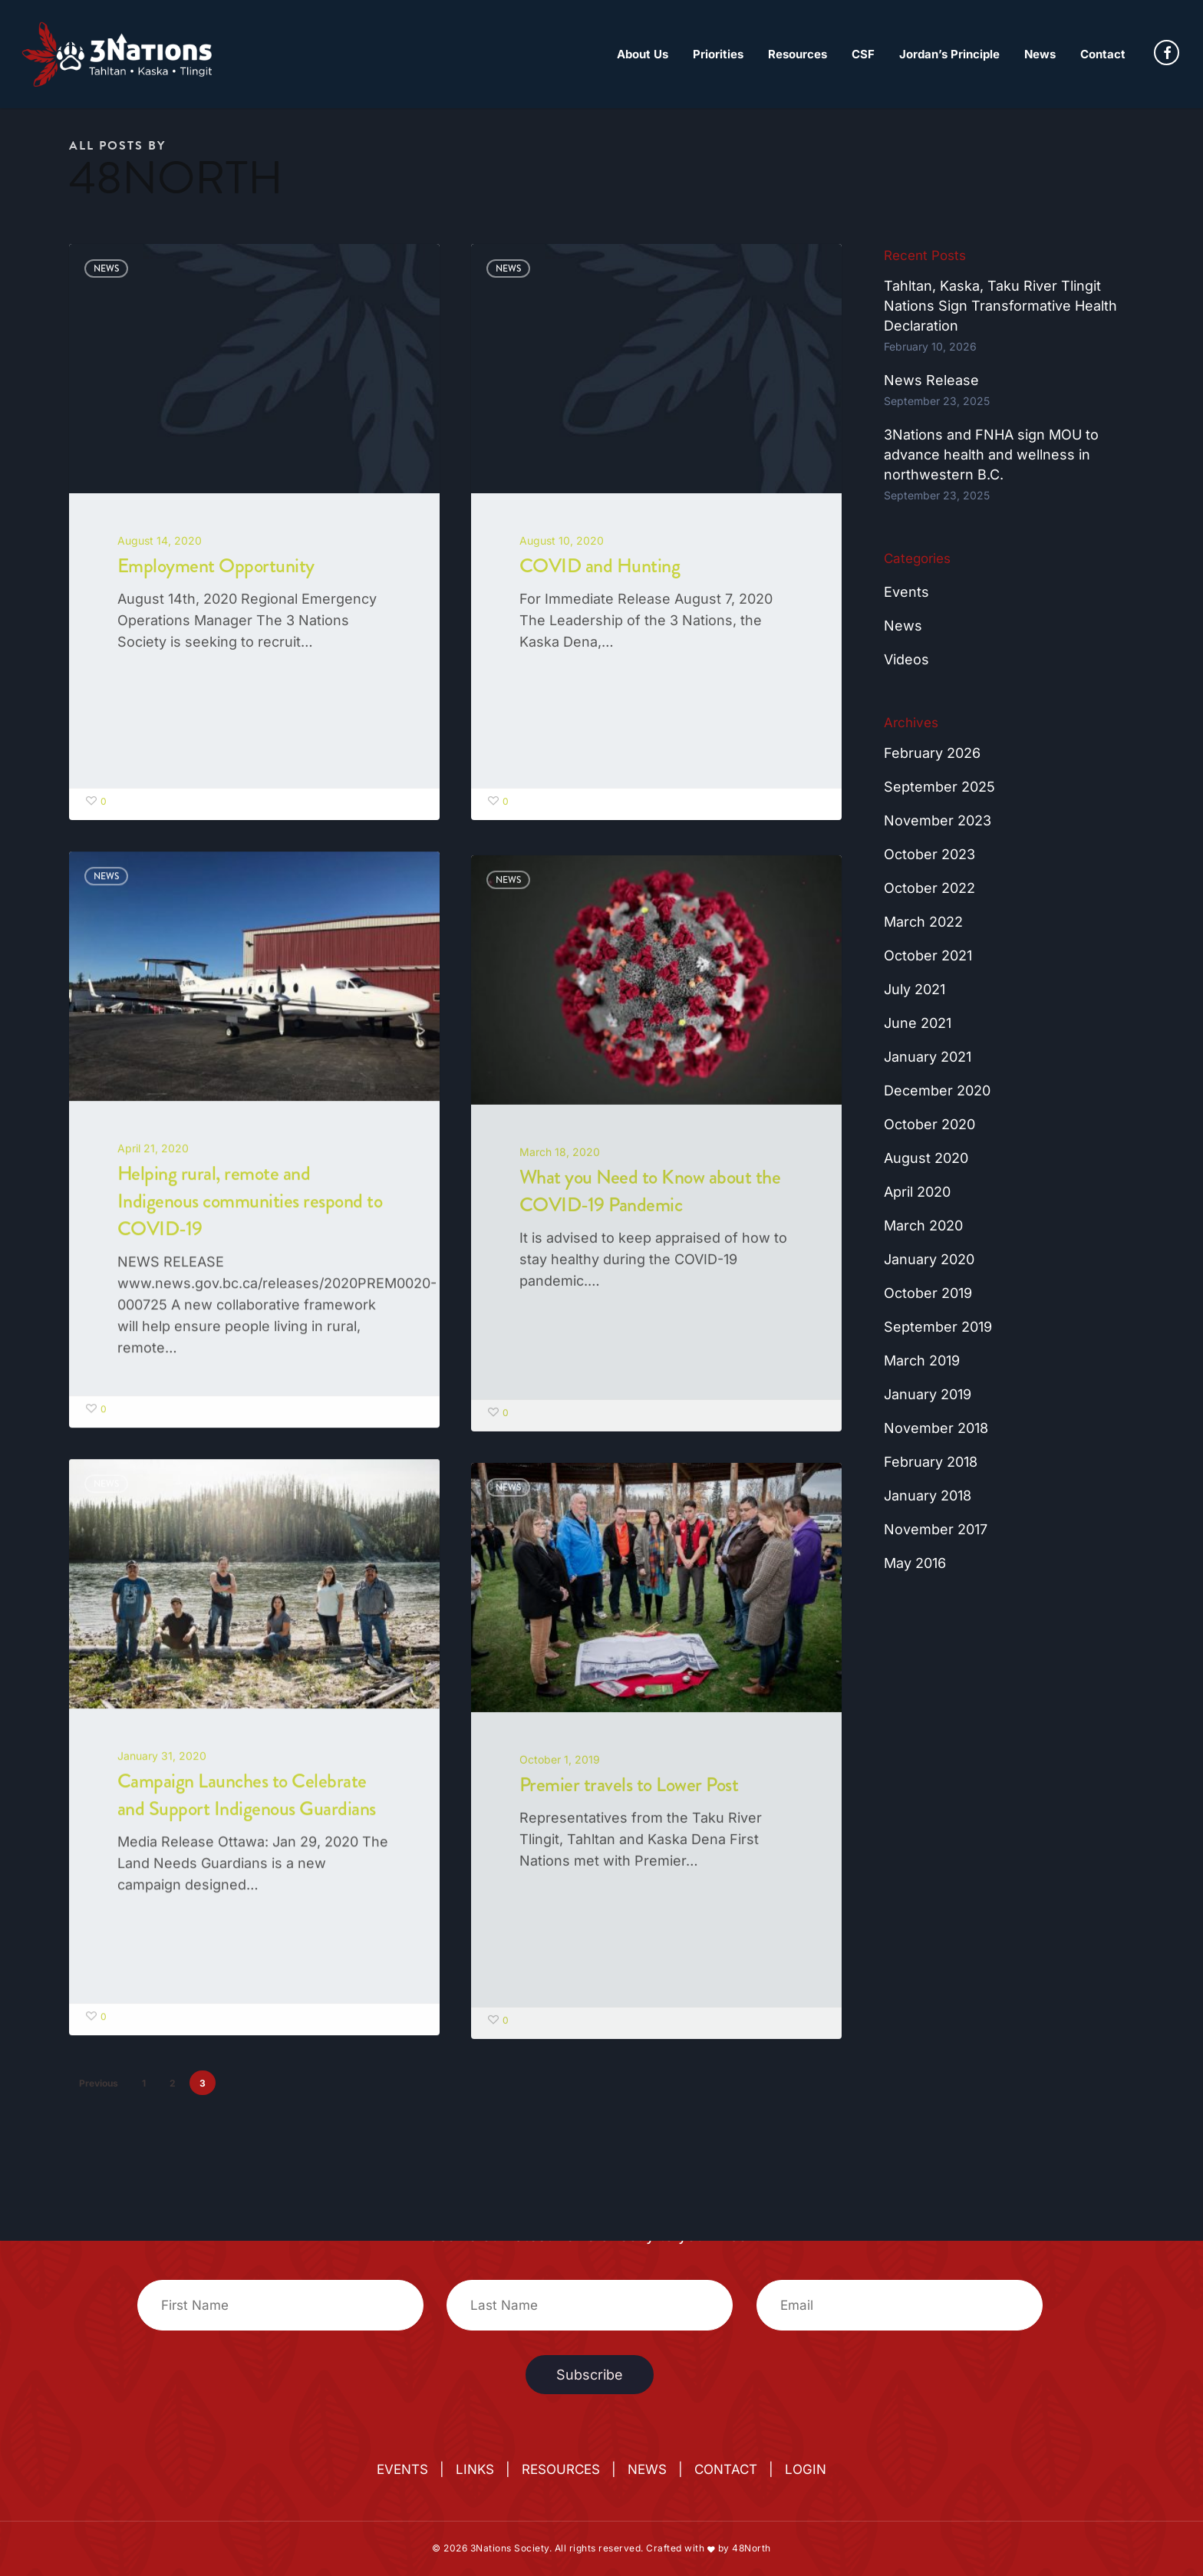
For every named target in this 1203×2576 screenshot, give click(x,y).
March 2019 (922, 1360)
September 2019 (938, 1327)
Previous (98, 2083)
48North (751, 2548)
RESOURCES (561, 2469)
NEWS (647, 2469)
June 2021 (917, 1023)
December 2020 (937, 1090)
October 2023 (929, 854)
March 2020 (923, 1225)
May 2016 (915, 1563)
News (106, 268)
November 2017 (935, 1529)
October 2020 (929, 1124)
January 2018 (927, 1495)
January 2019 (927, 1394)
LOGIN (805, 2469)
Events (906, 592)
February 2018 (930, 1462)
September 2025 (939, 787)
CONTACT (725, 2469)
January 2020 (929, 1259)
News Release (931, 380)
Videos (906, 659)
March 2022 (923, 922)
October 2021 (928, 955)
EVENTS (402, 2469)
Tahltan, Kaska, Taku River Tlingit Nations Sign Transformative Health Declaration (1000, 306)
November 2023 (937, 820)
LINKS (475, 2469)
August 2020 (926, 1158)
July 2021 (914, 989)
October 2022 (929, 888)
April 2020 (917, 1192)
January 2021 (927, 1057)
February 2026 (932, 753)
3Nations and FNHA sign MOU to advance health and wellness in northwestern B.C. (991, 455)
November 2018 (936, 1428)
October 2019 (928, 1293)
